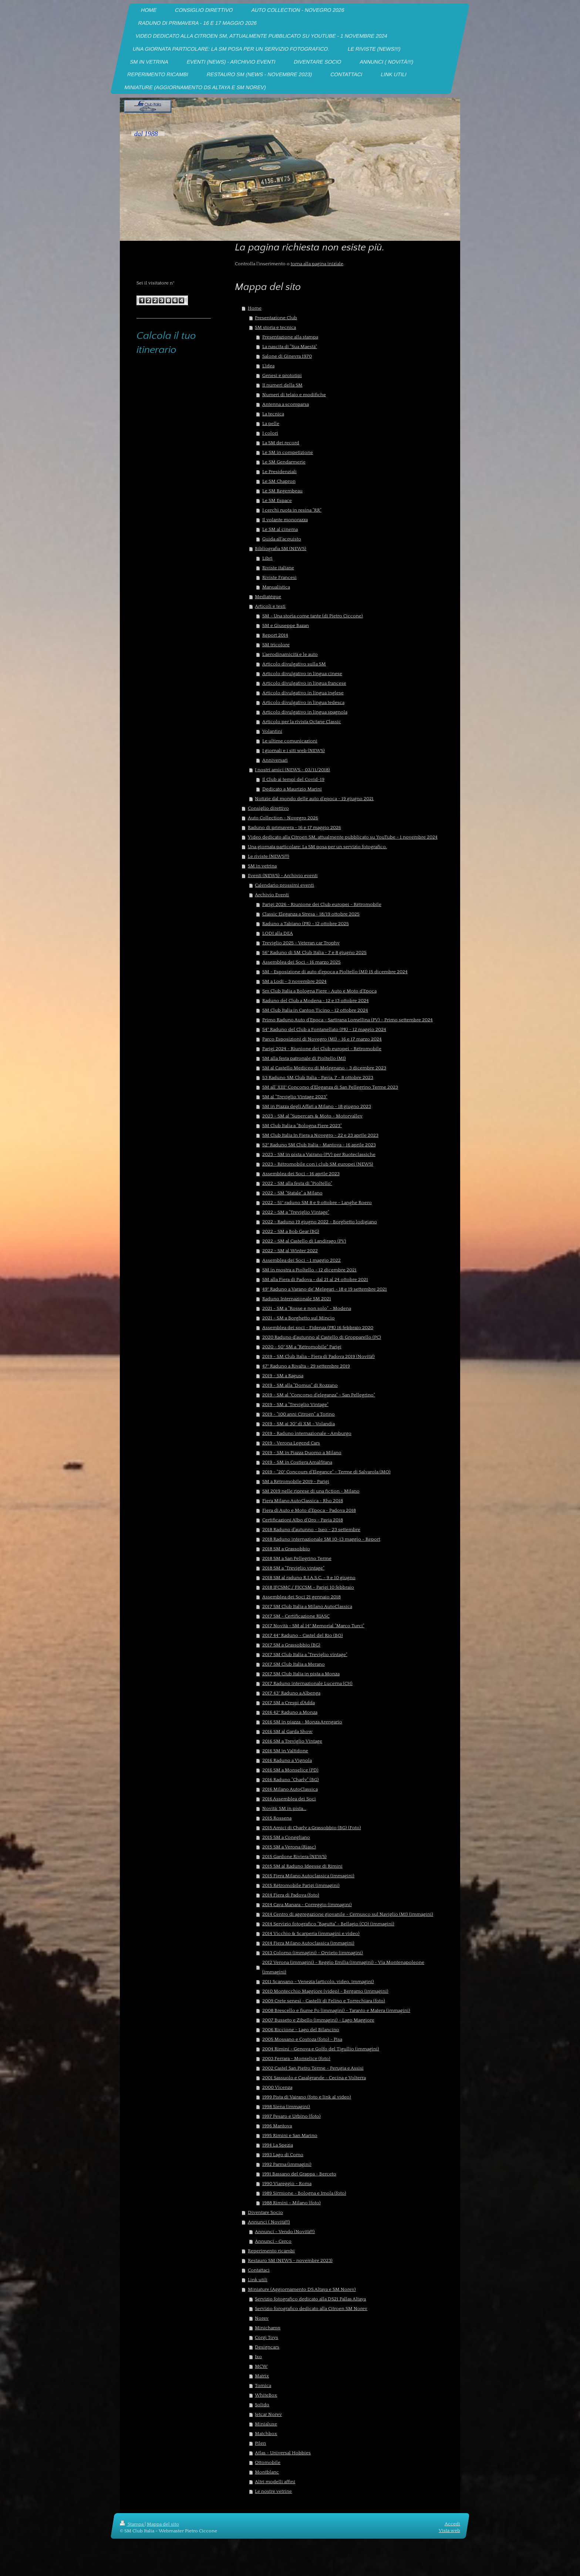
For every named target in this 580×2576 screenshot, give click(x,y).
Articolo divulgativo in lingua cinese (302, 673)
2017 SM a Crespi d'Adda (288, 1702)
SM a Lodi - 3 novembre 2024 (294, 981)
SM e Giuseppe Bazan (285, 625)
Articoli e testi (270, 606)
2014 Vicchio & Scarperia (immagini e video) (311, 1933)
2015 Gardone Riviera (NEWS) (294, 1856)
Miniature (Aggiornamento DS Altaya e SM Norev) (302, 2289)
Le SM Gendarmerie (284, 462)
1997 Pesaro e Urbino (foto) (291, 2116)
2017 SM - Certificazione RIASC (296, 1616)
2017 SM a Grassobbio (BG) (291, 1645)
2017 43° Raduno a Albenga (291, 1693)
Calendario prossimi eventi (284, 885)
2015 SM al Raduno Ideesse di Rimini (302, 1866)
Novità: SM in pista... (284, 1808)
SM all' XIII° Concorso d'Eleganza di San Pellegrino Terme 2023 (330, 1087)
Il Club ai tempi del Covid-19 (293, 779)
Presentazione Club (276, 317)
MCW (261, 2366)
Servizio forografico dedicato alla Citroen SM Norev (311, 2308)
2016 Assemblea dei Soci (289, 1798)
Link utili (257, 2279)
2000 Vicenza (277, 2087)
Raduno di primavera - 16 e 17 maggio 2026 (294, 827)
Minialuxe (266, 2424)
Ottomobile (267, 2462)
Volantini (272, 731)
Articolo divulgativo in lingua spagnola (304, 712)
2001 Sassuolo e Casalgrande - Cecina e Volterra (314, 2077)
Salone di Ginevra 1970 (287, 356)
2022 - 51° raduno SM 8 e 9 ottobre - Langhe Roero (317, 1202)
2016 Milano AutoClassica (290, 1789)
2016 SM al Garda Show (287, 1731)
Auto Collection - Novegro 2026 (283, 817)
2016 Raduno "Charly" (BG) (290, 1779)
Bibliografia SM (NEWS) (280, 548)
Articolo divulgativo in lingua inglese (303, 692)
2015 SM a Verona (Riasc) (289, 1847)
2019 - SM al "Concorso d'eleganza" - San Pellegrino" (318, 1394)
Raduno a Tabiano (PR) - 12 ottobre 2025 (305, 923)
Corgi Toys (266, 2337)
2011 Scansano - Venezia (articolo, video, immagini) (318, 1981)
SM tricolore (276, 644)
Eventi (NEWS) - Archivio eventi (283, 875)
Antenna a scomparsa (285, 404)
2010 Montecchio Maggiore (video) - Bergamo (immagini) (325, 1991)
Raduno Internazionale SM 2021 (296, 1298)
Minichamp (267, 2327)
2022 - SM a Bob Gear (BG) (290, 1231)
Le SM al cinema (280, 529)
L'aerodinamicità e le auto (290, 654)
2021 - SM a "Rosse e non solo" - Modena (306, 1308)
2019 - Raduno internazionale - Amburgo (306, 1433)
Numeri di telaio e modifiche (294, 394)
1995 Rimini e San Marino (289, 2135)
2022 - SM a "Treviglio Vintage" (295, 1212)
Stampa (132, 2524)
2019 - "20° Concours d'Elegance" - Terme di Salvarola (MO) (326, 1471)
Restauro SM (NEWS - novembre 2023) (290, 2260)
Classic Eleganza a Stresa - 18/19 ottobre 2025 (311, 914)
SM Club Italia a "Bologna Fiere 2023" (302, 1125)
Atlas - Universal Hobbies (283, 2452)
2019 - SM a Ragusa (282, 1375)
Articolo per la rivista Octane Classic (301, 721)
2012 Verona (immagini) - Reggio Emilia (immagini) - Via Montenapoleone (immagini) (343, 1967)
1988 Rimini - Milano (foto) (291, 2202)
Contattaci (259, 2270)
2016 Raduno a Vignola (287, 1760)
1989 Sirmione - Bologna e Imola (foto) (304, 2193)
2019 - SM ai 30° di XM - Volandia (298, 1423)
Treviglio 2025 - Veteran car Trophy (301, 942)
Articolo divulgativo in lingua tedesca (303, 702)
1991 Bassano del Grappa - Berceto (299, 2174)
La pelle (270, 423)
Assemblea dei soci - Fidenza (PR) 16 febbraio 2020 (317, 1327)
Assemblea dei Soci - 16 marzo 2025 (301, 962)
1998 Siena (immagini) (286, 2106)
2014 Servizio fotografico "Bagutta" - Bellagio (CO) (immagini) (328, 1923)
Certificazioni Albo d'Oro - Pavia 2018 (302, 1520)
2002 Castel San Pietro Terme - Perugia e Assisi (313, 2068)
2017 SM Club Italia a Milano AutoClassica (307, 1606)
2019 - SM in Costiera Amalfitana (297, 1462)
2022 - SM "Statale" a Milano (292, 1193)
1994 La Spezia (277, 2145)
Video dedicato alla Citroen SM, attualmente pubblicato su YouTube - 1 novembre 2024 (343, 837)
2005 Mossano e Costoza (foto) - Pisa (302, 2039)
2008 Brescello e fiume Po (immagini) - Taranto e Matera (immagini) (336, 2010)
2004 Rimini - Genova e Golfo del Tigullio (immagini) (320, 2048)
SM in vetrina (262, 866)
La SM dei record (280, 442)
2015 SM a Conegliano (286, 1837)
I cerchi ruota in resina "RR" (291, 510)
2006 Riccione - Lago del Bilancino (300, 2029)
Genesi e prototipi (282, 375)
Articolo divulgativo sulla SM (294, 664)
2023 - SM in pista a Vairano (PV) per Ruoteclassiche (318, 1154)
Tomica (263, 2385)
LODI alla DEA (277, 933)
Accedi (452, 2523)
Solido (262, 2404)
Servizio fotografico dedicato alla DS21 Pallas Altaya (310, 2299)
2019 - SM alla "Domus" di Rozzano (300, 1385)
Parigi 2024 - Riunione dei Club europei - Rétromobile (321, 1048)
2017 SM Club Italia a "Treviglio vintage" (304, 1654)
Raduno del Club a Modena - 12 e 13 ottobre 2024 (315, 1000)
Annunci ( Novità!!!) (269, 2222)
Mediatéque (268, 596)
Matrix (262, 2375)
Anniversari (275, 760)
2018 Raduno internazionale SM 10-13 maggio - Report (321, 1539)
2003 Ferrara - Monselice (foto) (296, 2058)
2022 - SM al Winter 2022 (290, 1250)
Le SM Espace (277, 500)
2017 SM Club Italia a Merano (293, 1664)
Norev (262, 2318)
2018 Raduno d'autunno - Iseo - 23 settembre (311, 1529)
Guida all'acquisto (281, 539)
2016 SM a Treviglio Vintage (292, 1741)
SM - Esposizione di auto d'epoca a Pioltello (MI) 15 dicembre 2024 (335, 971)
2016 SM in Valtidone (285, 1750)
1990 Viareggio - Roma (286, 2183)
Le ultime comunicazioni (289, 741)
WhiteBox (266, 2395)
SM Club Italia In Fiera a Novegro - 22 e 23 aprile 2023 (320, 1135)
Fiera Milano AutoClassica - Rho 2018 (302, 1500)
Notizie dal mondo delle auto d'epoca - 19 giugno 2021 (314, 798)
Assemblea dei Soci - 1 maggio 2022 (301, 1260)
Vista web (449, 2530)
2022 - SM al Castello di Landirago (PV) (304, 1241)
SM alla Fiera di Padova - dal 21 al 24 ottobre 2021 (315, 1279)
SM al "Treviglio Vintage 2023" (294, 1096)
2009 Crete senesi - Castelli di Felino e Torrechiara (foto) (323, 2000)
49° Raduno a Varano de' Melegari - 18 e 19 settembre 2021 (324, 1289)
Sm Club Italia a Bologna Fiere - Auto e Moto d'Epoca (319, 991)
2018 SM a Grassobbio (286, 1548)
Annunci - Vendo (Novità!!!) (285, 2231)
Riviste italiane (278, 567)
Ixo (258, 2356)
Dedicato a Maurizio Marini (292, 789)
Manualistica (276, 587)
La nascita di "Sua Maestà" (289, 346)
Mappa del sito (163, 2524)
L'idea (268, 365)
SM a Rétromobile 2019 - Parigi (295, 1481)
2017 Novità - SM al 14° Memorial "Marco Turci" (313, 1625)
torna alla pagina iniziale (317, 263)
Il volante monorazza (285, 519)
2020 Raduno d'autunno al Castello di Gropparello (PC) (321, 1337)
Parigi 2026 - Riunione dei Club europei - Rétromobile (321, 904)
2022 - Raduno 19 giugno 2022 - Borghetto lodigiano (319, 1221)
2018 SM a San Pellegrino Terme (296, 1558)
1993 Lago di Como (282, 2154)
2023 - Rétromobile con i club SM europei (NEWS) (317, 1164)
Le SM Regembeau (282, 490)
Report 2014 (275, 635)
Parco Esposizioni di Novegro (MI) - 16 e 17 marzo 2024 (322, 1039)
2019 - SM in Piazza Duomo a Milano (301, 1452)
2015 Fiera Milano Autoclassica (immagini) (308, 1875)
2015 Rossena (276, 1818)
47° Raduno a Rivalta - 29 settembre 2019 (306, 1366)
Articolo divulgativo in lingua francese (304, 683)
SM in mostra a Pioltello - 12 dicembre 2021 (309, 1269)
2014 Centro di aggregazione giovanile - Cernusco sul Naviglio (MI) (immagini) (347, 1914)
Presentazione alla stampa (290, 337)
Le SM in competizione (287, 452)
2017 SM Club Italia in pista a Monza (301, 1673)
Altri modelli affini (275, 2481)
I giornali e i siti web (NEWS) (293, 750)
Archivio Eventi (272, 894)
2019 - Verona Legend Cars (291, 1443)
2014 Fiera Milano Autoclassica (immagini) (308, 1943)
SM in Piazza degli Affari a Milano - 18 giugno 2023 (316, 1106)
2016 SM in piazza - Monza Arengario (302, 1721)
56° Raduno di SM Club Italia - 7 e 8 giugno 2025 (314, 952)
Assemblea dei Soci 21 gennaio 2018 (301, 1596)
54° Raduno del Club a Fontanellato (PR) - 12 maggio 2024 (324, 1029)
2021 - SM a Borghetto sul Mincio (298, 1318)
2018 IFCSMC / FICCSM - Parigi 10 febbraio (308, 1587)
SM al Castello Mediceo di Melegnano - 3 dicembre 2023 (324, 1067)
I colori (270, 433)
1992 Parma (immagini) (286, 2164)
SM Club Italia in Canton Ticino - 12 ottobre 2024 (315, 1010)
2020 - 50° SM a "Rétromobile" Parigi (301, 1346)
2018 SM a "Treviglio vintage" (293, 1568)
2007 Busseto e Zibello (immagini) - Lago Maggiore (318, 2020)
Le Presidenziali (279, 471)
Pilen (260, 2443)
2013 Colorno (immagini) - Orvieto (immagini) (312, 1952)
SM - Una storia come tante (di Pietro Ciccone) (312, 615)
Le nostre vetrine (273, 2491)
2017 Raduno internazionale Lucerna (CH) (307, 1683)
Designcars (267, 2347)
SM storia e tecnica (275, 327)
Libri (267, 558)
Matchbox (266, 2433)
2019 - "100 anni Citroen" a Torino (298, 1414)
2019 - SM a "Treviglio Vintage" (295, 1404)
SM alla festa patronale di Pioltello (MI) (304, 1058)
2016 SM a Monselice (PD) (290, 1770)
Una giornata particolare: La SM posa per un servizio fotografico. (317, 846)
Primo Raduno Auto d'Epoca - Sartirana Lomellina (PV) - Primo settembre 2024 (347, 1019)
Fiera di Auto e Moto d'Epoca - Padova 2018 (309, 1510)
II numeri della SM (282, 385)
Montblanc (267, 2472)
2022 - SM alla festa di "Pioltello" (297, 1183)
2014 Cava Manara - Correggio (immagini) (307, 1904)
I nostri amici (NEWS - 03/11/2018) (292, 769)
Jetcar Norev (268, 2414)
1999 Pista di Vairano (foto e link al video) (306, 2097)
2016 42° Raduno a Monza (289, 1712)
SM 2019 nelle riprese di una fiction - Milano (311, 1491)
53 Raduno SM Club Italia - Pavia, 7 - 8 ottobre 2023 (317, 1077)
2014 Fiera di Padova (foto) (290, 1895)
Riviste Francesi (279, 577)
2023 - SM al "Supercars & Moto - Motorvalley (312, 1116)
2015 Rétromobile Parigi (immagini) (301, 1885)
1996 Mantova (277, 2125)
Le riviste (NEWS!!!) (268, 856)
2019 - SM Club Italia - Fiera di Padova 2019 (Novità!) (318, 1356)
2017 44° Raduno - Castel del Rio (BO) (302, 1635)
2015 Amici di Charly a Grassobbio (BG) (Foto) (311, 1827)
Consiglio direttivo (268, 808)
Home (255, 308)
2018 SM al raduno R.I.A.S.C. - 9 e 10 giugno (308, 1577)
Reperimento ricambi (271, 2250)
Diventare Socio (265, 2212)
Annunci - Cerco (273, 2241)
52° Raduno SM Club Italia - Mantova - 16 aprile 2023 (319, 1144)
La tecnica (273, 414)
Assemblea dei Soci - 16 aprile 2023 (301, 1173)
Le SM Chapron (279, 481)
